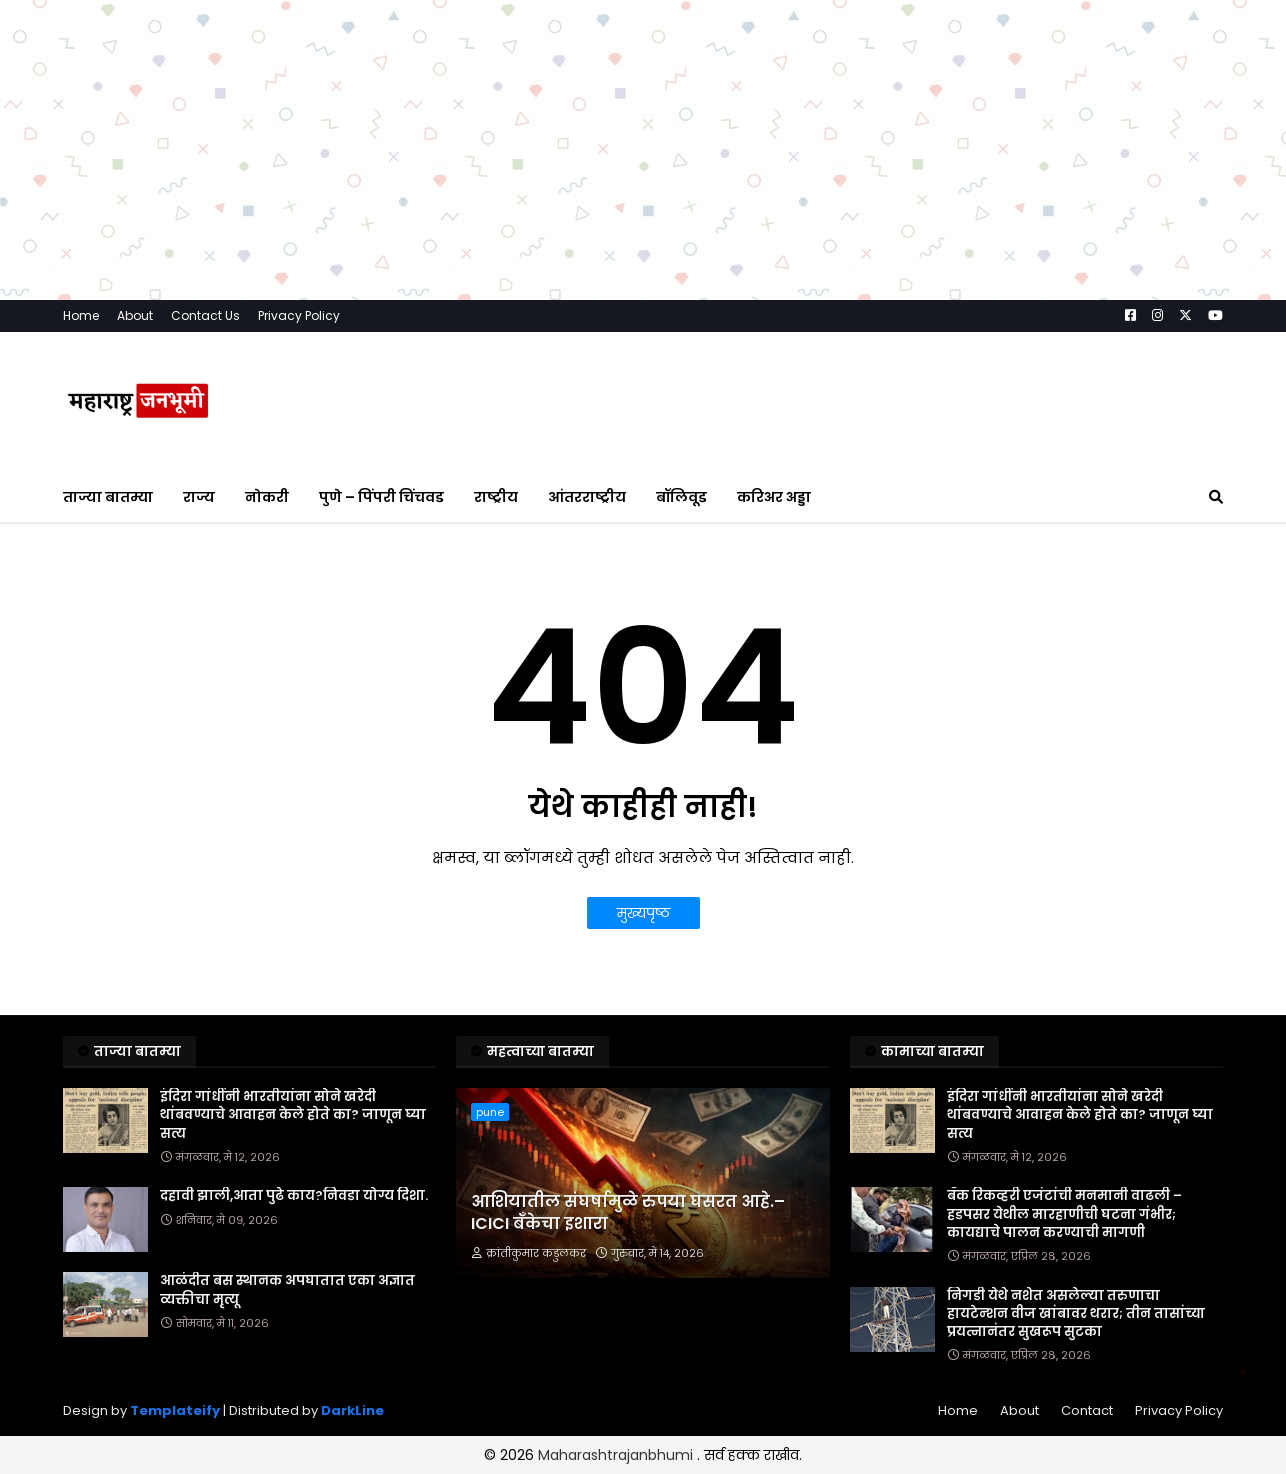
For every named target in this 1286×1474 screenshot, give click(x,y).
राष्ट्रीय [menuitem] (496, 497)
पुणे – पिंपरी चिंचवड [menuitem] (381, 497)
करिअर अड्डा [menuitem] (774, 497)
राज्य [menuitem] (199, 497)
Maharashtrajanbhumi (617, 1455)
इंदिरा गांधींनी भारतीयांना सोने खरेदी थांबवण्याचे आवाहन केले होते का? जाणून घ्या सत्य (293, 1115)
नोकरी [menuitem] (267, 497)
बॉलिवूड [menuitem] (681, 497)
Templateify (175, 1410)
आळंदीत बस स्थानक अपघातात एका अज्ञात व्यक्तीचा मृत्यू (287, 1290)
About (135, 315)
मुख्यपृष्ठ (643, 913)
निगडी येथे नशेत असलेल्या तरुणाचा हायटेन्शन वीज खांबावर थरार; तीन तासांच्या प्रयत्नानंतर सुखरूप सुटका (1076, 1314)
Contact (1087, 1410)
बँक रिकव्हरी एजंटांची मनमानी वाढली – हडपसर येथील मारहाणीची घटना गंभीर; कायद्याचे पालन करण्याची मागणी (1064, 1214)
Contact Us (205, 315)
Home (81, 315)
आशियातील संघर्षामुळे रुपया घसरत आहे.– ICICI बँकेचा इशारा (628, 1213)
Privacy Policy (299, 315)
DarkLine (352, 1410)
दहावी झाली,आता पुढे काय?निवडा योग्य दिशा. (294, 1196)
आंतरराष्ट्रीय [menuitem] (587, 497)
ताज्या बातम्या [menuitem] (108, 497)
